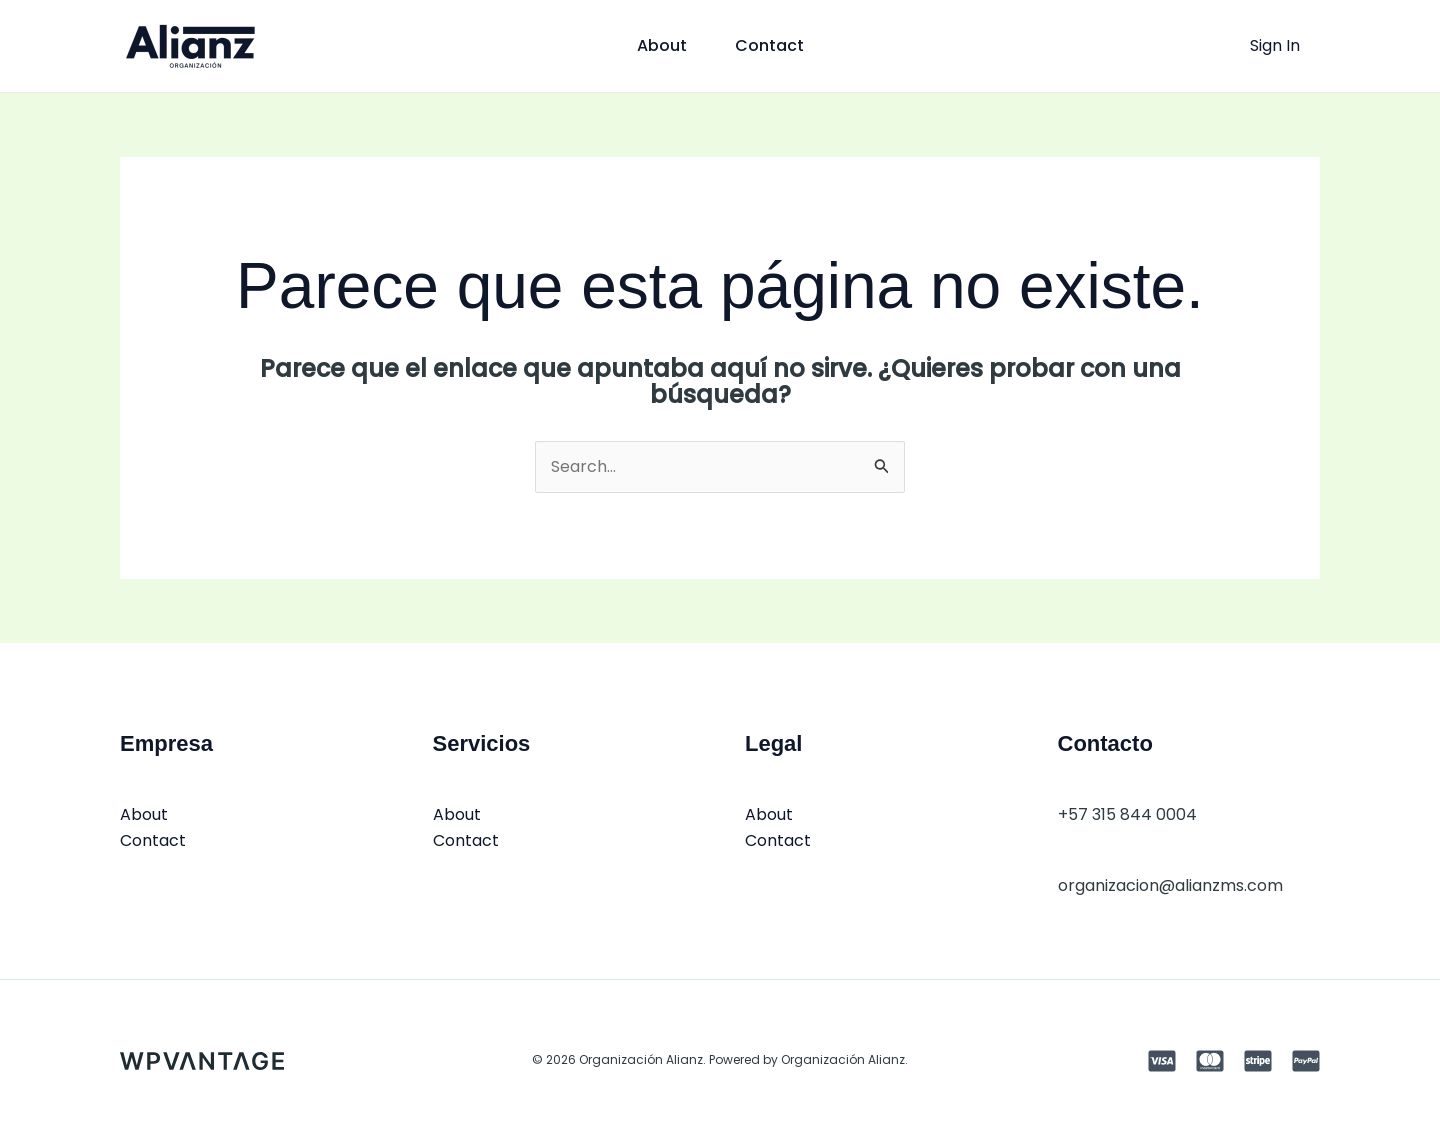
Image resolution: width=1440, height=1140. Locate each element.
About (662, 45)
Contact (769, 45)
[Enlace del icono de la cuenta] (1275, 46)
